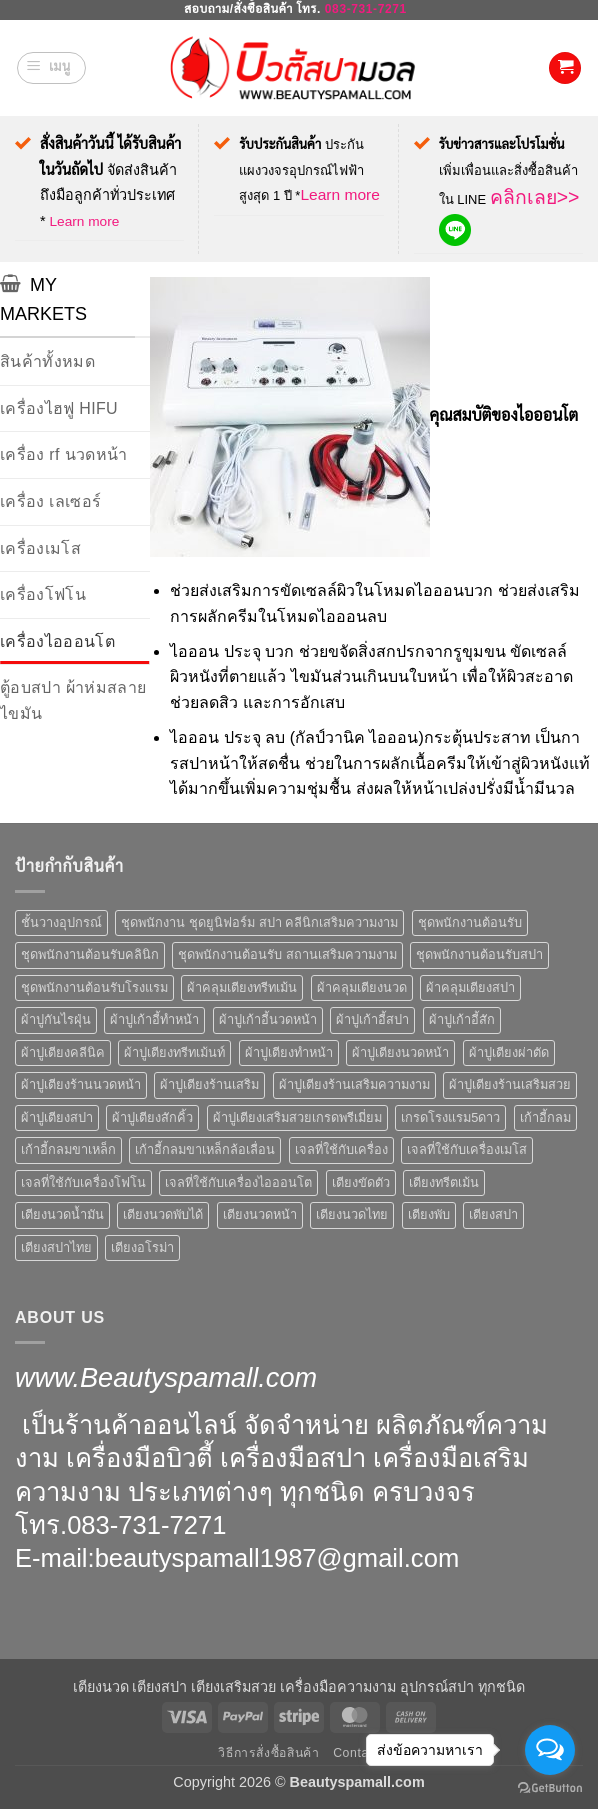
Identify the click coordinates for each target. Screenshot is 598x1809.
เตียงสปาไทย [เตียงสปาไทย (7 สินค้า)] (56, 1247)
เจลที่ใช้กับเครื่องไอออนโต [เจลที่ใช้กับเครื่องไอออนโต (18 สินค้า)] (238, 1182)
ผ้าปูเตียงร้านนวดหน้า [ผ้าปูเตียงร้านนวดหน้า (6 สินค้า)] (81, 1084)
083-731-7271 (366, 9)
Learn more (84, 221)
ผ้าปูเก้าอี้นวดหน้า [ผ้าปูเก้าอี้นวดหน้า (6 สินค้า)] (268, 1019)
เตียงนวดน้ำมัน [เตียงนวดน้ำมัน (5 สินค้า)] (62, 1214)
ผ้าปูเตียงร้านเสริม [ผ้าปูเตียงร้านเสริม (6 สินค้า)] (209, 1084)
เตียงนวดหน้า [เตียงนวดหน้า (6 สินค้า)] (260, 1214)
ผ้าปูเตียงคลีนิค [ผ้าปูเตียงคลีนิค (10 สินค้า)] (63, 1052)
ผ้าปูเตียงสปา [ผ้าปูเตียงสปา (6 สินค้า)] (57, 1117)
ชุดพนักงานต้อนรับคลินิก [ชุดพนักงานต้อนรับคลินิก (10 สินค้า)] (90, 954)
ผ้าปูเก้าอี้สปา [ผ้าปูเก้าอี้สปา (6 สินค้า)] (372, 1019)
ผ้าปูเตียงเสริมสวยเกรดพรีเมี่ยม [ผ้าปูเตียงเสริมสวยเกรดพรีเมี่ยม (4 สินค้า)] (297, 1117)
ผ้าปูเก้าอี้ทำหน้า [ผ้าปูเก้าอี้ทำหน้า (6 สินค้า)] (154, 1019)
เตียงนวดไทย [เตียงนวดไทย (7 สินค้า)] (352, 1214)
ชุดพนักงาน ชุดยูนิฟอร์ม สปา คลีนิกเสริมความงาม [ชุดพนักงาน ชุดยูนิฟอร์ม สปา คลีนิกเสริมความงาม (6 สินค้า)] (259, 922)
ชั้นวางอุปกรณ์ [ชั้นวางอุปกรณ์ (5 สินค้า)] (61, 922)
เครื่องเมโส (40, 548)
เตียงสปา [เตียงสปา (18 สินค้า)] (493, 1214)
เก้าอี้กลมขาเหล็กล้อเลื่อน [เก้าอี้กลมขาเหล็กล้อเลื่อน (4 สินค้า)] (205, 1149)
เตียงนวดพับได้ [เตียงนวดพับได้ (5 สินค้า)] (163, 1214)
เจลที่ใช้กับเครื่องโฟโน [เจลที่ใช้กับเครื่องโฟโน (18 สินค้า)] (83, 1182)
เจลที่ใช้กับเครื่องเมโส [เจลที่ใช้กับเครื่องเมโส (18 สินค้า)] (467, 1149)
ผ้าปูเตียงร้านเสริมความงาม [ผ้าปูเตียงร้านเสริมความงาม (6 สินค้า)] (354, 1084)
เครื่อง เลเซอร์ (50, 501)
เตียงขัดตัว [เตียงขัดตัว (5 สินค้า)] (361, 1182)
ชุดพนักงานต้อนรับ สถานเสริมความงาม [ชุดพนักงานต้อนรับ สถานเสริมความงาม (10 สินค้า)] (287, 954)
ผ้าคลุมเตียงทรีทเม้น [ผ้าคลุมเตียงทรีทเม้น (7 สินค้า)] (242, 987)
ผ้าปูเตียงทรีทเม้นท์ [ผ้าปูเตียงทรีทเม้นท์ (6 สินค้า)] (174, 1052)
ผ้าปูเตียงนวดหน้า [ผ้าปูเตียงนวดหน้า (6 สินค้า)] (400, 1052)
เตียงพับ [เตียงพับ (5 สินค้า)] (429, 1214)
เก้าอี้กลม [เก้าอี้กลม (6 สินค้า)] (545, 1117)
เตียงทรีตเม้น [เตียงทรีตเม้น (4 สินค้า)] (444, 1182)
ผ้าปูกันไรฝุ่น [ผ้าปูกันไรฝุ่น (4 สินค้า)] (56, 1019)
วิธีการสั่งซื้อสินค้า (268, 1753)
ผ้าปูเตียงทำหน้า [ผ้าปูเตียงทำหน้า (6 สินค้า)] (289, 1052)
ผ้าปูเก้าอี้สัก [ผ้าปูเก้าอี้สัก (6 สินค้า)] (462, 1019)
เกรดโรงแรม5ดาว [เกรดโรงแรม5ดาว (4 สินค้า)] (450, 1117)
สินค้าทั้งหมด (47, 361)
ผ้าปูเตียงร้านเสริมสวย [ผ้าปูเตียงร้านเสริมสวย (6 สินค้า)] (510, 1084)
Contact (356, 1753)
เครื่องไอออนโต (57, 641)
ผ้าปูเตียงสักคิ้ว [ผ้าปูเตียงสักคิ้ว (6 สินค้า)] (152, 1117)
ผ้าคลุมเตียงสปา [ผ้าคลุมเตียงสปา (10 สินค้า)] (470, 987)
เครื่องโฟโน (43, 594)
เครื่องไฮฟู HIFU (59, 408)
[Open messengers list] (550, 1750)
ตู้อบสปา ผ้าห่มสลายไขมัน (73, 700)
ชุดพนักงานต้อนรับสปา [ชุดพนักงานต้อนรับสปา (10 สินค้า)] (479, 954)
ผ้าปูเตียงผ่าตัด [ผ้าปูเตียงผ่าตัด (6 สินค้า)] (509, 1052)
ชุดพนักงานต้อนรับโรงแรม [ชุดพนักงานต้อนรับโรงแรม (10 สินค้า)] (94, 987)
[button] (52, 68)
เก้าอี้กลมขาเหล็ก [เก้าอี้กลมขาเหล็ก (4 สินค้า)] (68, 1149)
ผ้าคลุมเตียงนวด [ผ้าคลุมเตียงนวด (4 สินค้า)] (362, 987)
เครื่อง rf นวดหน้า (63, 454)
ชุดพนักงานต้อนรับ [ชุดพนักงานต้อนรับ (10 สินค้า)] (470, 922)
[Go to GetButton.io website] (550, 1788)
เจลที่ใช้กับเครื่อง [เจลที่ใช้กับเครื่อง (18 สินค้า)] (341, 1149)
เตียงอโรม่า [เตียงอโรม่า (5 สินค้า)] (142, 1247)
